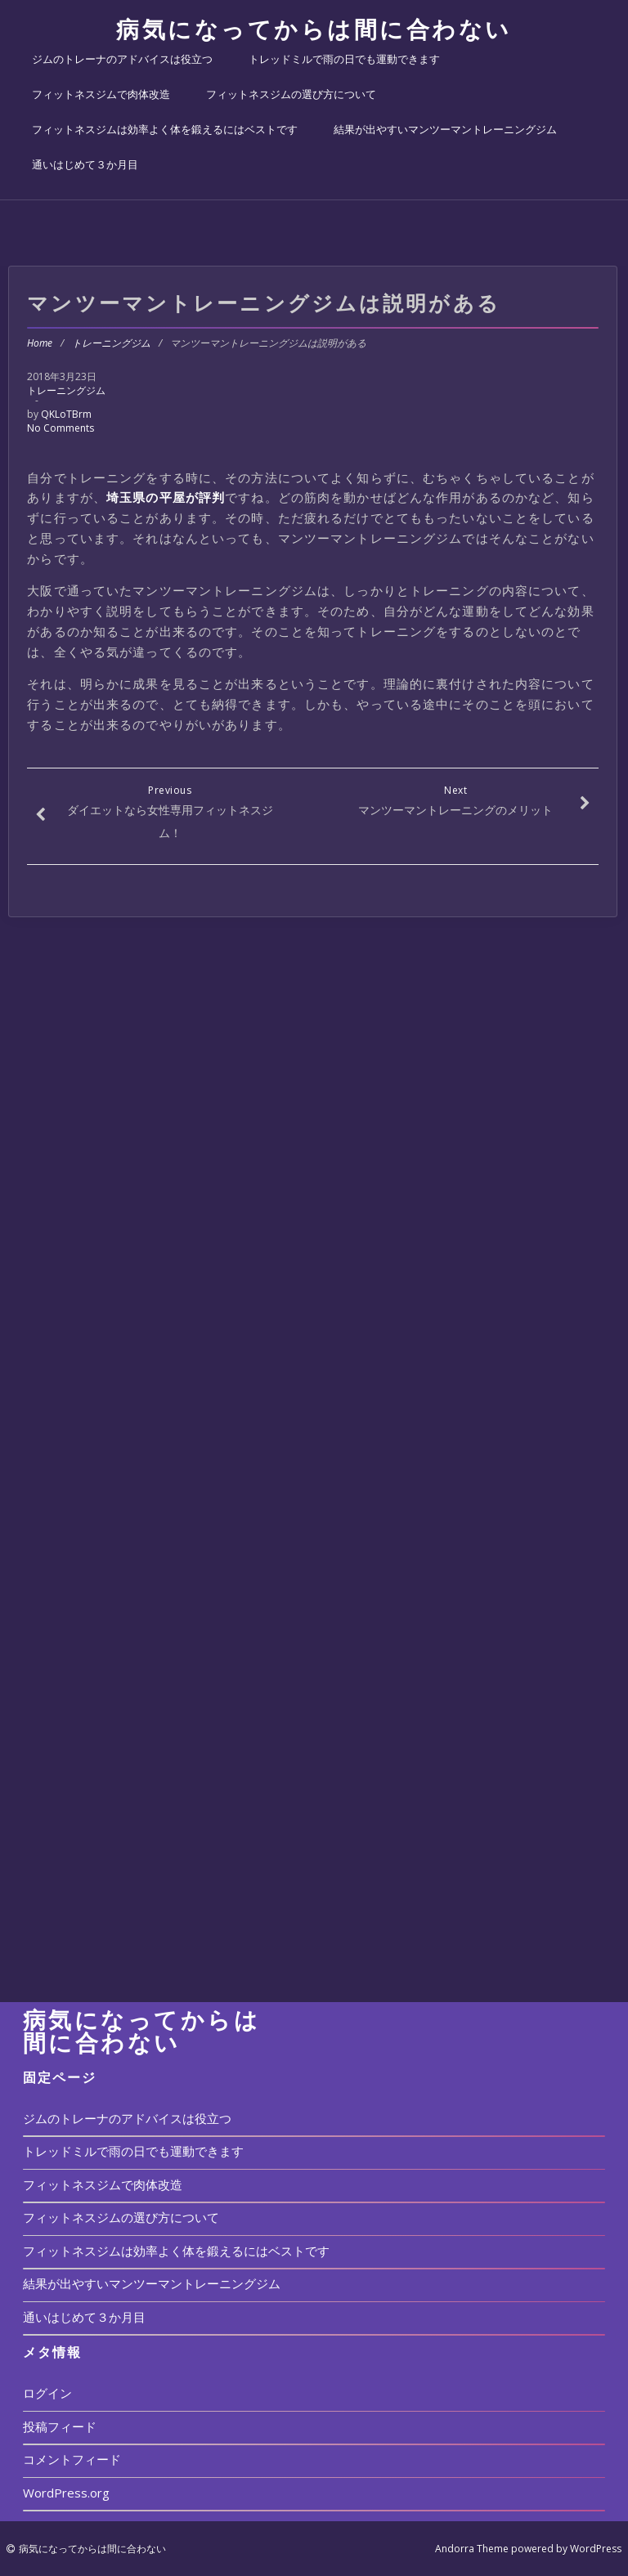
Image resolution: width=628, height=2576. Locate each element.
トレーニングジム (111, 343)
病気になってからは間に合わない (314, 28)
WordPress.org (66, 2492)
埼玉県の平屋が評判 (165, 497)
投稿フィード (59, 2426)
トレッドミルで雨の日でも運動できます (344, 59)
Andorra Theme (472, 2549)
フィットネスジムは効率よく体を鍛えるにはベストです (165, 129)
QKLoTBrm (66, 414)
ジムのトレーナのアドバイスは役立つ (122, 59)
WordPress (595, 2549)
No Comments (60, 428)
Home (39, 343)
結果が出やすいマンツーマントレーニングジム (445, 129)
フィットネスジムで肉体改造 (101, 94)
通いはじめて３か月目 (85, 164)
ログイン (47, 2393)
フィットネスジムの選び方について (291, 94)
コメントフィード (72, 2459)
